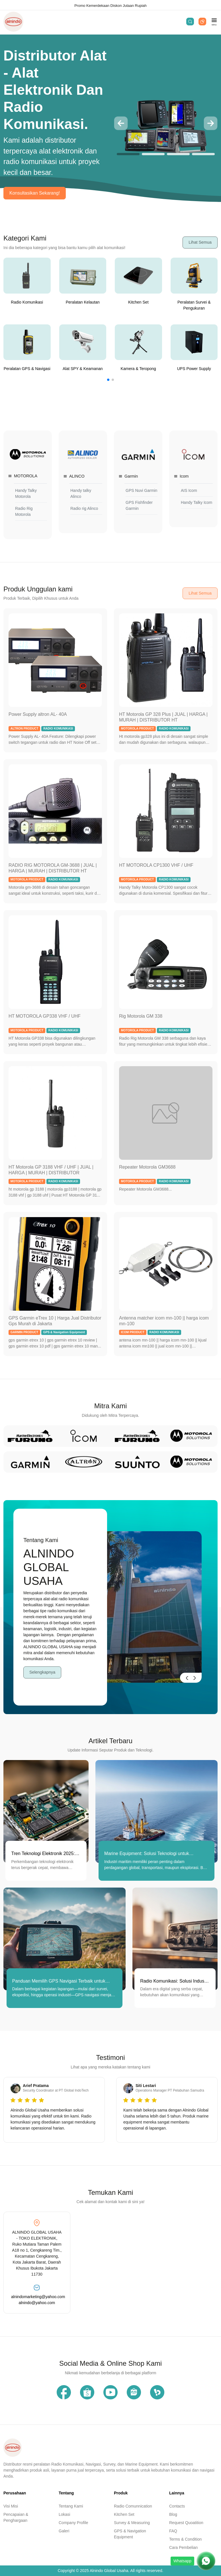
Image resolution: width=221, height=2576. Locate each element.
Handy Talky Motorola (26, 493)
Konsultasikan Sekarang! (34, 193)
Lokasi (64, 2514)
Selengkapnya (42, 1672)
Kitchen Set (124, 2514)
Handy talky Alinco (80, 493)
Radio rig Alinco (84, 508)
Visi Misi (10, 2506)
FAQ (173, 2531)
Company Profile (73, 2522)
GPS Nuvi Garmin (141, 490)
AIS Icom (189, 490)
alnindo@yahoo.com (37, 2302)
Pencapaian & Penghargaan (15, 2517)
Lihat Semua (200, 242)
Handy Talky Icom (196, 502)
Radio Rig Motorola (23, 511)
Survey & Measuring (132, 2522)
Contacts (177, 2506)
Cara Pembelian (183, 2547)
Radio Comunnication (133, 2506)
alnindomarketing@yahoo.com (37, 2296)
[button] (121, 123)
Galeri (64, 2531)
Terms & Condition (185, 2539)
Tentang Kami (71, 2506)
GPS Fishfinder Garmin (139, 505)
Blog (173, 2514)
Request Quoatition (186, 2522)
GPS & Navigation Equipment (130, 2534)
